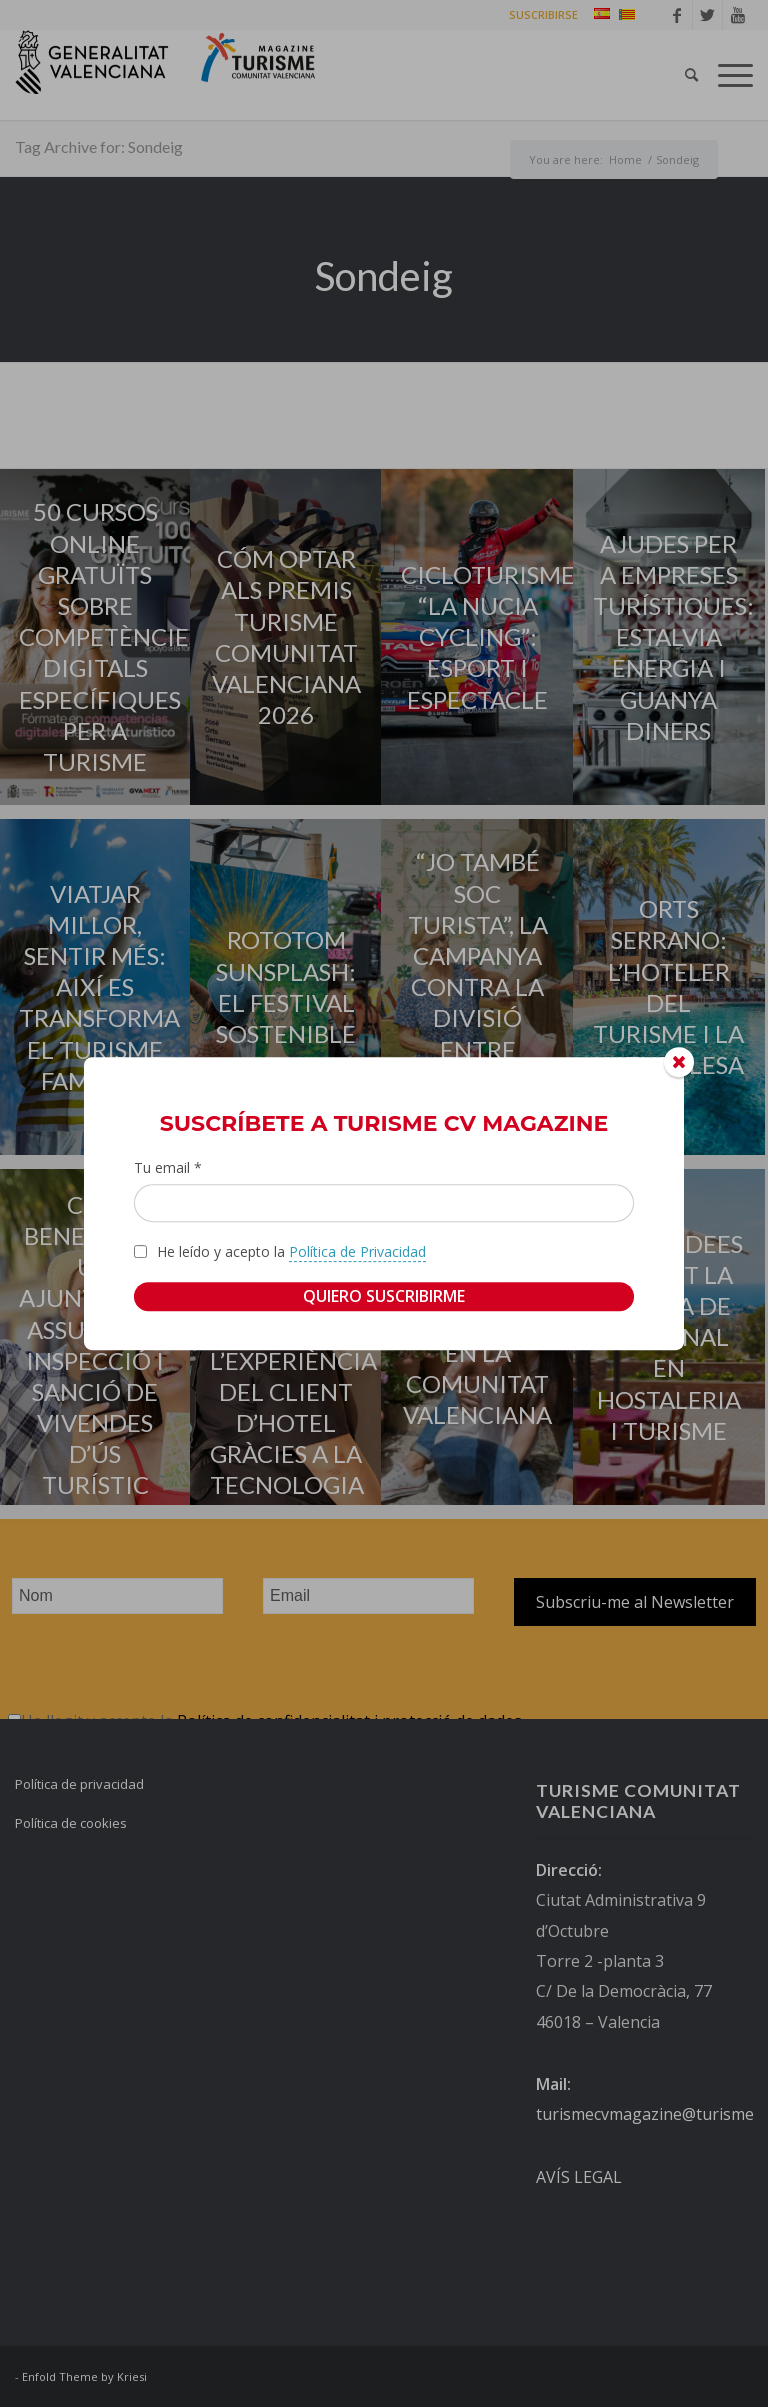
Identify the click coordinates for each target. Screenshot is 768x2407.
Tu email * (168, 1167)
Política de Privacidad (357, 1251)
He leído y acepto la (291, 1252)
